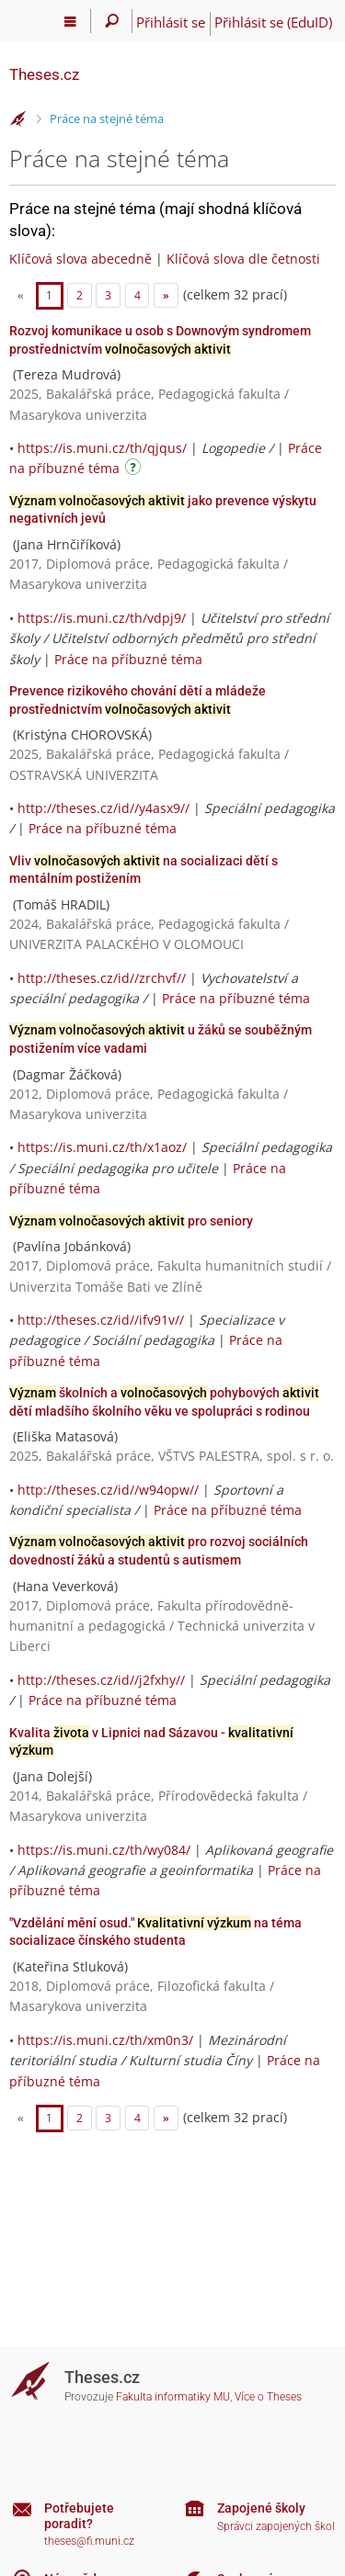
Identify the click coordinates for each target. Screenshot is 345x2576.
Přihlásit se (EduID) (273, 22)
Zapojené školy (261, 2508)
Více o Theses (268, 2396)
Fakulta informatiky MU (173, 2396)
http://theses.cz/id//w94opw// (108, 1489)
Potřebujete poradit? (79, 2516)
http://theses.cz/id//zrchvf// (101, 978)
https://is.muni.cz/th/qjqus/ (102, 448)
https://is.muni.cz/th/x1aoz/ (102, 1147)
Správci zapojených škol (276, 2526)
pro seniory (131, 1221)
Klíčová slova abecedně (80, 258)
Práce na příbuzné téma (128, 659)
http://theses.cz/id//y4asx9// (103, 808)
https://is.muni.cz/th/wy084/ (103, 1850)
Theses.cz (44, 74)
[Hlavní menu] (70, 21)
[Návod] (135, 470)
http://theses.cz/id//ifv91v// (100, 1319)
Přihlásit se (170, 22)
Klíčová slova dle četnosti (243, 258)
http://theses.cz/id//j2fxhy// (101, 1680)
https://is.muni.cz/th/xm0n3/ (105, 2040)
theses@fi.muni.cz (89, 2541)
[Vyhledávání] (111, 21)
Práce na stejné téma (107, 118)
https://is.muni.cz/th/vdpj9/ (101, 618)
